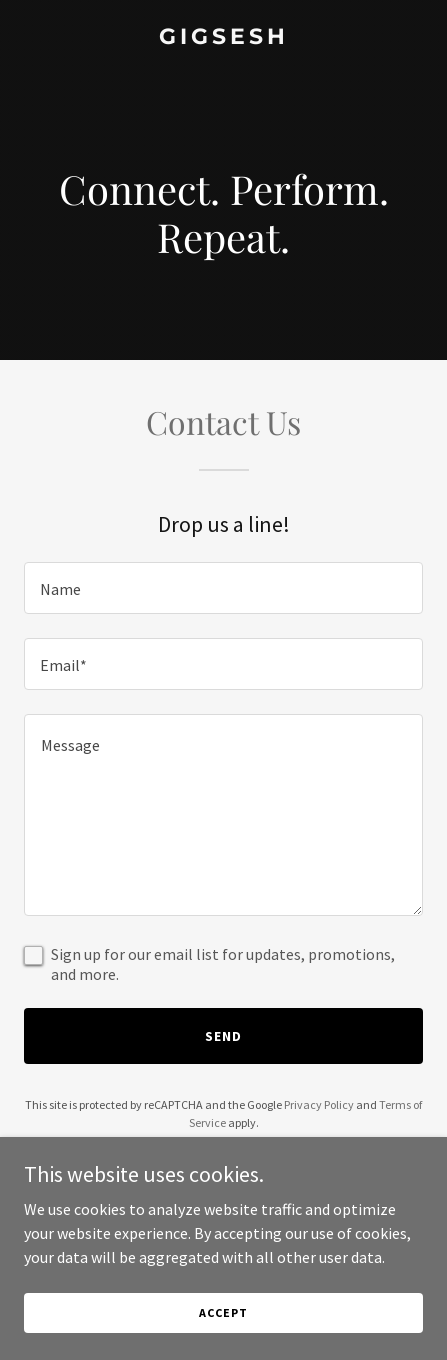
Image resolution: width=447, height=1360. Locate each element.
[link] (223, 38)
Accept (223, 1312)
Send (223, 1036)
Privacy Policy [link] (319, 1104)
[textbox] (223, 588)
